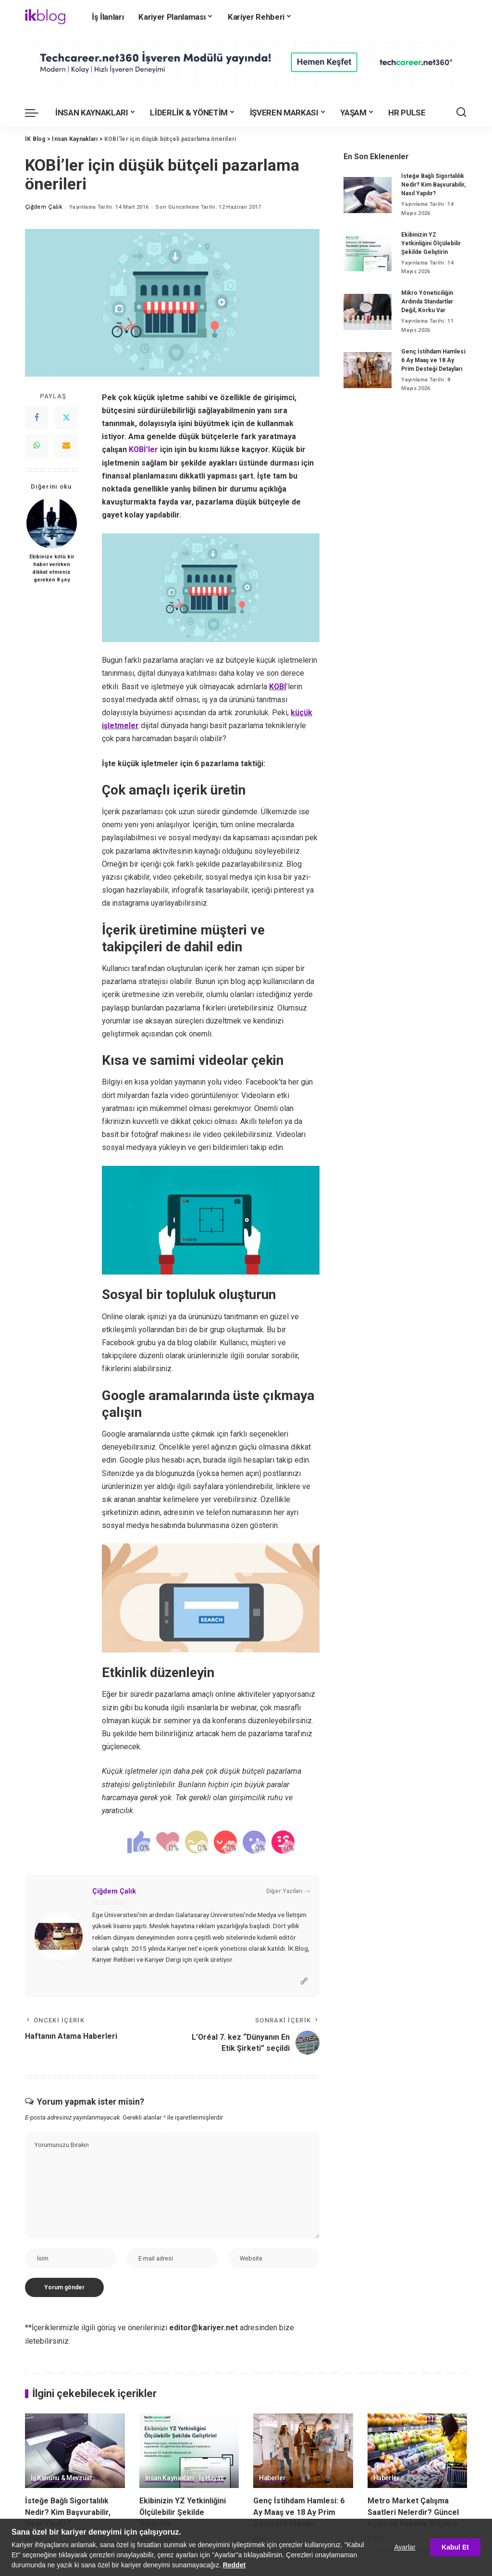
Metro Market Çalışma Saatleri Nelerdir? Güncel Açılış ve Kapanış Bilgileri (413, 2511)
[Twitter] (66, 417)
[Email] (66, 445)
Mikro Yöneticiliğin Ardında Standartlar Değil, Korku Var (427, 302)
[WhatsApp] (36, 445)
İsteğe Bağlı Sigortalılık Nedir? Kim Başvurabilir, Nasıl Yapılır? (433, 185)
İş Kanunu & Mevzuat (61, 2478)
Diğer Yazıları (288, 1891)
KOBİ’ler (144, 449)
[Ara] (461, 112)
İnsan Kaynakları (170, 2478)
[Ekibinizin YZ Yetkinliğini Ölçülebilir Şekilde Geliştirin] (368, 253)
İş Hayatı (211, 2478)
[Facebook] (36, 417)
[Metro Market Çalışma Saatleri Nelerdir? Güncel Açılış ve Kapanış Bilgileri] (417, 2450)
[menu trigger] (36, 112)
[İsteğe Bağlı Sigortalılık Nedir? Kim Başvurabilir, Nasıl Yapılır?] (368, 195)
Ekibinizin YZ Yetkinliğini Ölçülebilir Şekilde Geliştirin (431, 243)
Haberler (272, 2478)
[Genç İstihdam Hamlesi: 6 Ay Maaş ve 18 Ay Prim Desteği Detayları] (368, 370)
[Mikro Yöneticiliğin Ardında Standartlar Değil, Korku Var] (368, 312)
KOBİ (278, 686)
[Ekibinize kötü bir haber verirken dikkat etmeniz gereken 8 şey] (51, 523)
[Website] (304, 1981)
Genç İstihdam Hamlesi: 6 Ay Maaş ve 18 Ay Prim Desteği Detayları (434, 360)
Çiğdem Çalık (43, 207)
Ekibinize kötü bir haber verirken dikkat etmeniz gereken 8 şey (51, 568)
